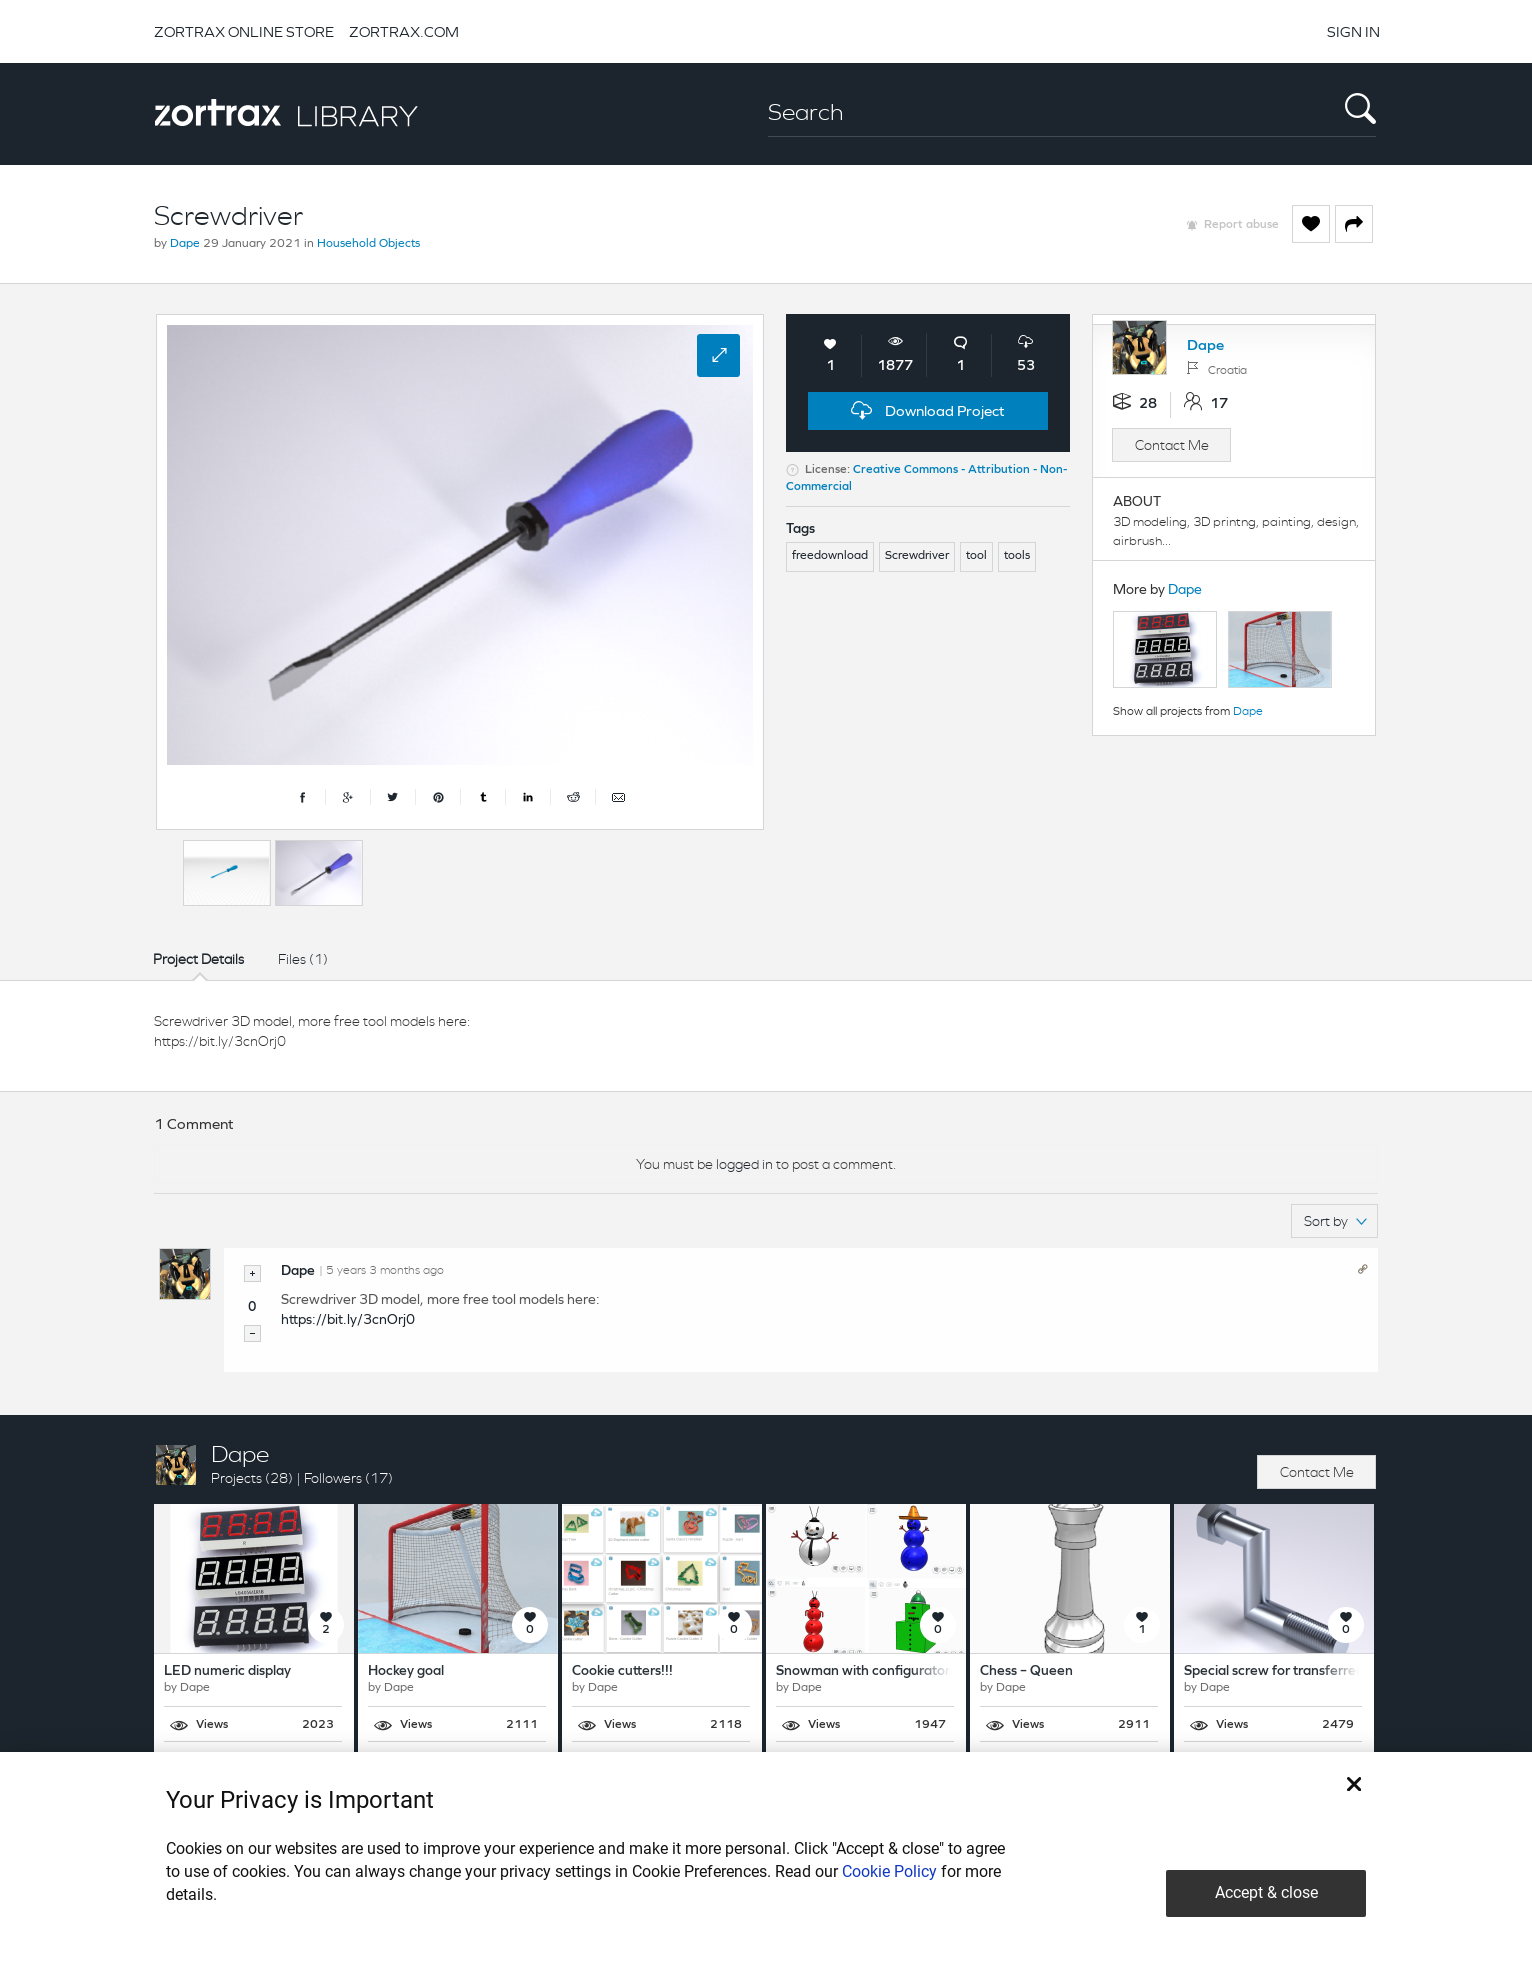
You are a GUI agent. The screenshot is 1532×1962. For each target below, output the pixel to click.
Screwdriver (917, 556)
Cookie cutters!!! (622, 1671)
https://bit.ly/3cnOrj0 (348, 1320)
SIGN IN (1353, 31)
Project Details (198, 959)
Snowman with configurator (863, 1671)
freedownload (830, 556)
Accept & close (1266, 1892)
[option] (227, 873)
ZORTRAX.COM (404, 31)
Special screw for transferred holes (1292, 1671)
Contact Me (1172, 445)
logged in (744, 1164)
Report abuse (1241, 225)
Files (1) (303, 959)
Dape (185, 244)
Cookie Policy (889, 1871)
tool (976, 556)
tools (1017, 556)
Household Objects (368, 244)
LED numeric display (227, 1671)
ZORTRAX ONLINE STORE (244, 31)
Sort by (1335, 1221)
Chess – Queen (1026, 1671)
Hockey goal (406, 1671)
